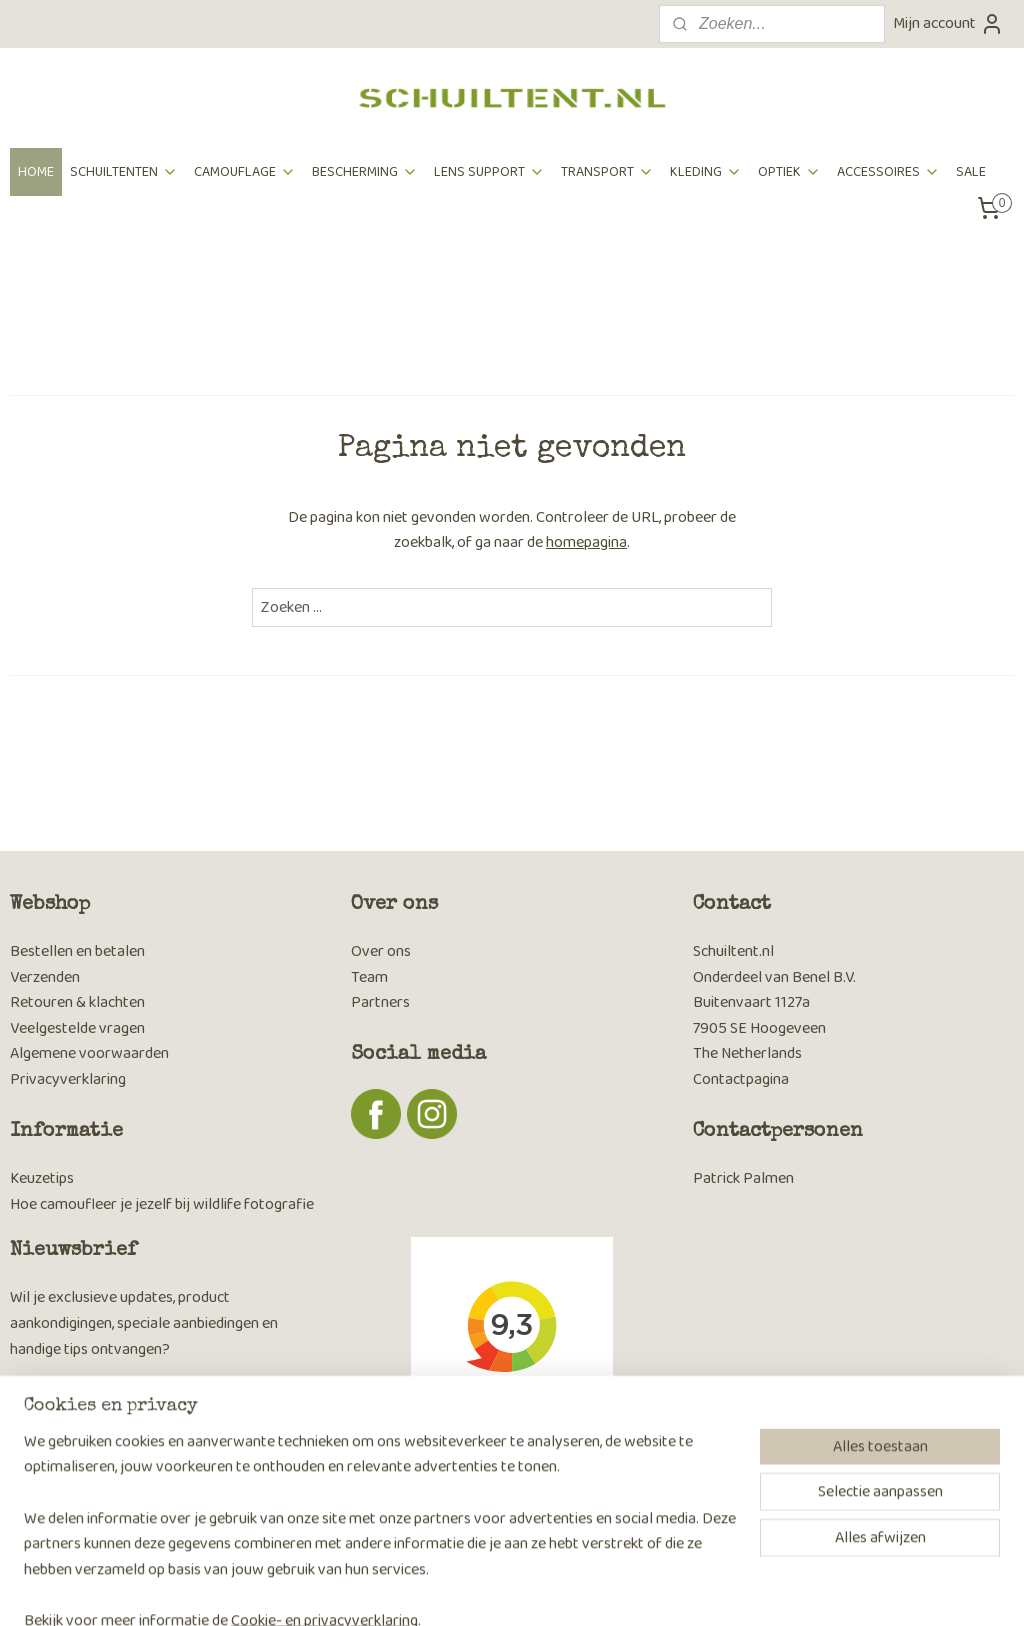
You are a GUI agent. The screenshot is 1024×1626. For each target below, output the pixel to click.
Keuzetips (42, 1178)
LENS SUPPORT (489, 172)
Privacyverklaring (68, 1079)
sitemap (448, 1589)
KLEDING (706, 172)
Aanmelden (63, 1479)
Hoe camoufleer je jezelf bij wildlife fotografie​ (162, 1204)
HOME (36, 172)
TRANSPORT (607, 172)
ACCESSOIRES (888, 172)
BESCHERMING (365, 172)
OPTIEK (789, 172)
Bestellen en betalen (77, 951)
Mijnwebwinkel (697, 1589)
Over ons (381, 951)
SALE (971, 172)
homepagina (586, 542)
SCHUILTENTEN (124, 172)
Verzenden (45, 977)
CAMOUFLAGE (245, 172)
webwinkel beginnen (546, 1589)
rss (481, 1589)
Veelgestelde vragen (77, 1028)
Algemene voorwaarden (89, 1053)
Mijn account (948, 23)
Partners (380, 1002)
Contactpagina (741, 1079)
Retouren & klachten (77, 1002)
